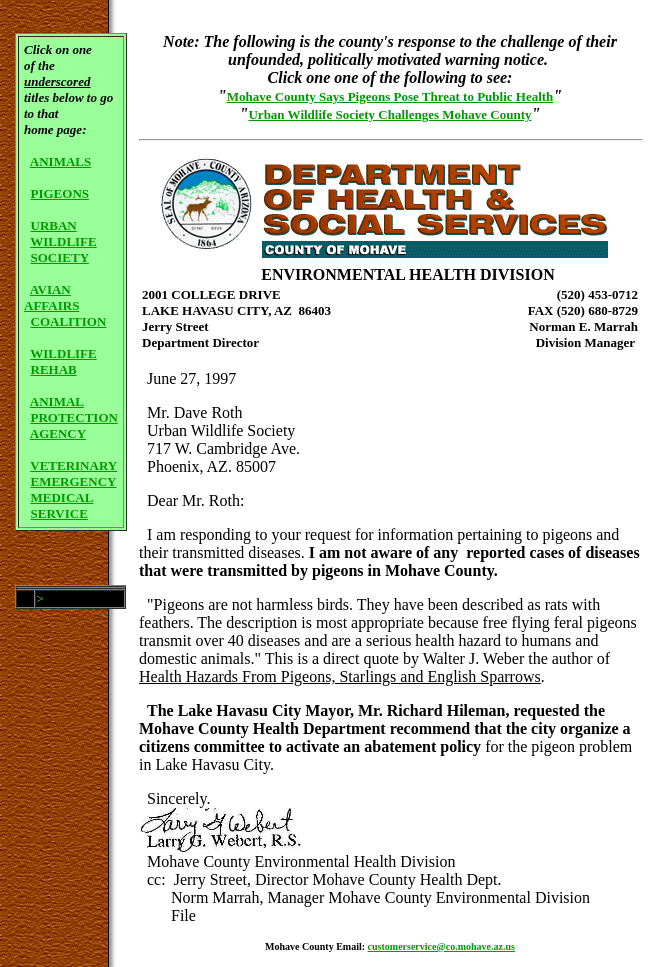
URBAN (54, 225)
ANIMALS (60, 161)
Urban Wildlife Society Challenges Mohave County (389, 114)
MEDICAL (62, 497)
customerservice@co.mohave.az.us (441, 946)
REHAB (54, 369)
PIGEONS (60, 193)
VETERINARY (73, 465)
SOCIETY (60, 257)
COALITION (69, 321)
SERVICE (59, 513)
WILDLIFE (63, 241)
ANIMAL (57, 401)
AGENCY (58, 433)
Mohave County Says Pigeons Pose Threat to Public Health (390, 96)
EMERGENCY (74, 481)
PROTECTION (74, 417)
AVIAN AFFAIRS (51, 297)
